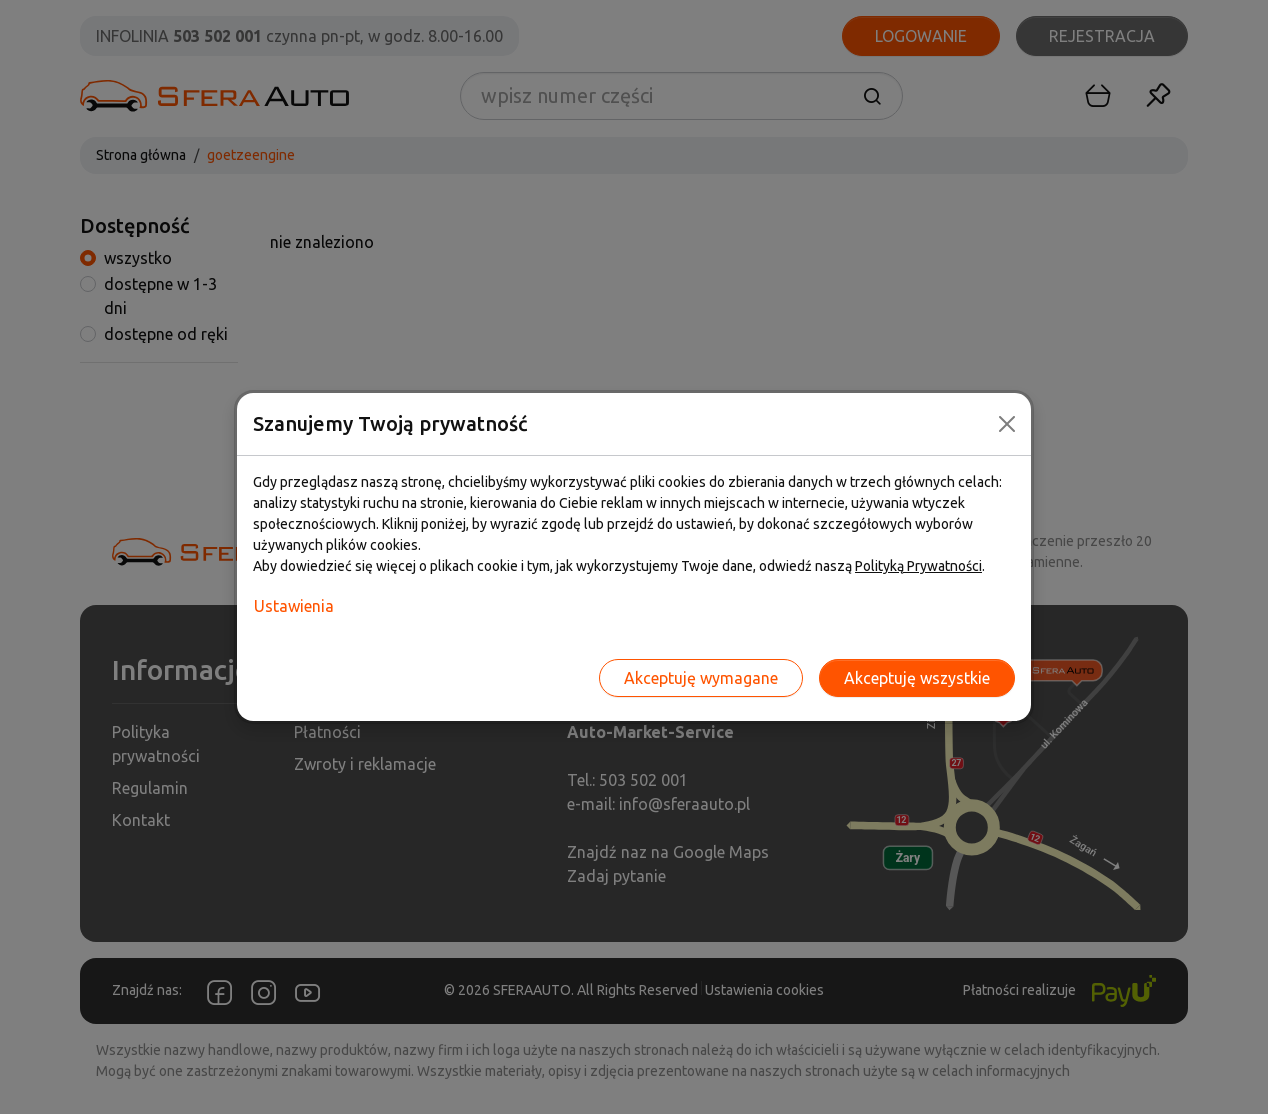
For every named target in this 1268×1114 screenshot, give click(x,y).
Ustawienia (294, 606)
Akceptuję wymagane (701, 678)
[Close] (1007, 424)
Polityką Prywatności (918, 566)
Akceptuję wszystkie (917, 678)
